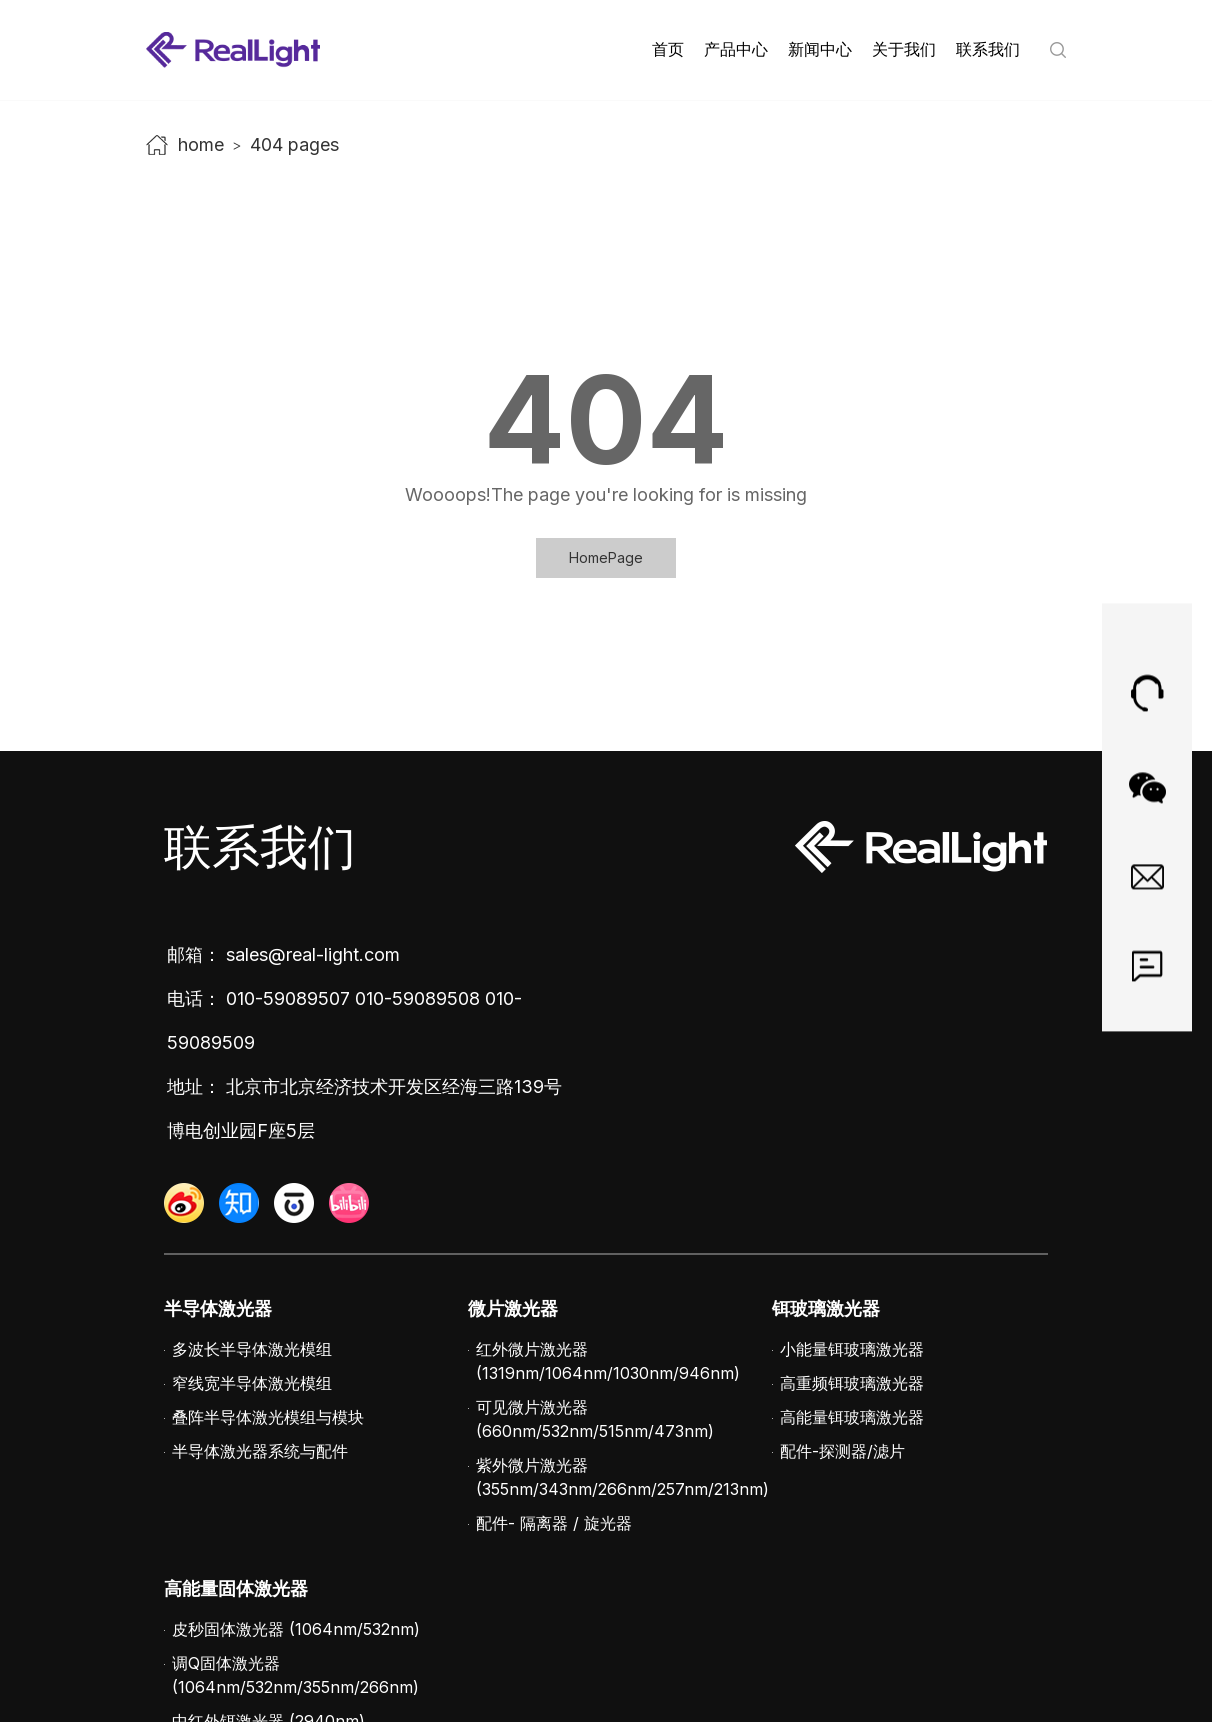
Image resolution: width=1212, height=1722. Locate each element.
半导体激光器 (218, 1308)
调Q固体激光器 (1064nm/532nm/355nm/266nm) (295, 1675)
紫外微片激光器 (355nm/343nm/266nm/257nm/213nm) (622, 1477)
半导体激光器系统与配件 (260, 1451)
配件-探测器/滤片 (842, 1451)
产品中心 (736, 49)
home (201, 144)
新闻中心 (820, 49)
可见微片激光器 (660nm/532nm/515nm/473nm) (595, 1419)
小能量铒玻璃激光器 (852, 1349)
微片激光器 (513, 1308)
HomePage (606, 557)
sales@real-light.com (313, 954)
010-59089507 (288, 998)
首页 (668, 49)
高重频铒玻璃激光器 (852, 1383)
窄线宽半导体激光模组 (252, 1383)
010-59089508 (417, 998)
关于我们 (904, 49)
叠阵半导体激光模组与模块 (268, 1417)
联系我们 (988, 49)
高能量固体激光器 (236, 1588)
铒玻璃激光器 (826, 1308)
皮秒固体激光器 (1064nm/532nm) (296, 1629)
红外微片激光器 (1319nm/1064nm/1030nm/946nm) (608, 1361)
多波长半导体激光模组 (252, 1349)
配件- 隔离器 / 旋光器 (554, 1523)
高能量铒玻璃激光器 (852, 1417)
